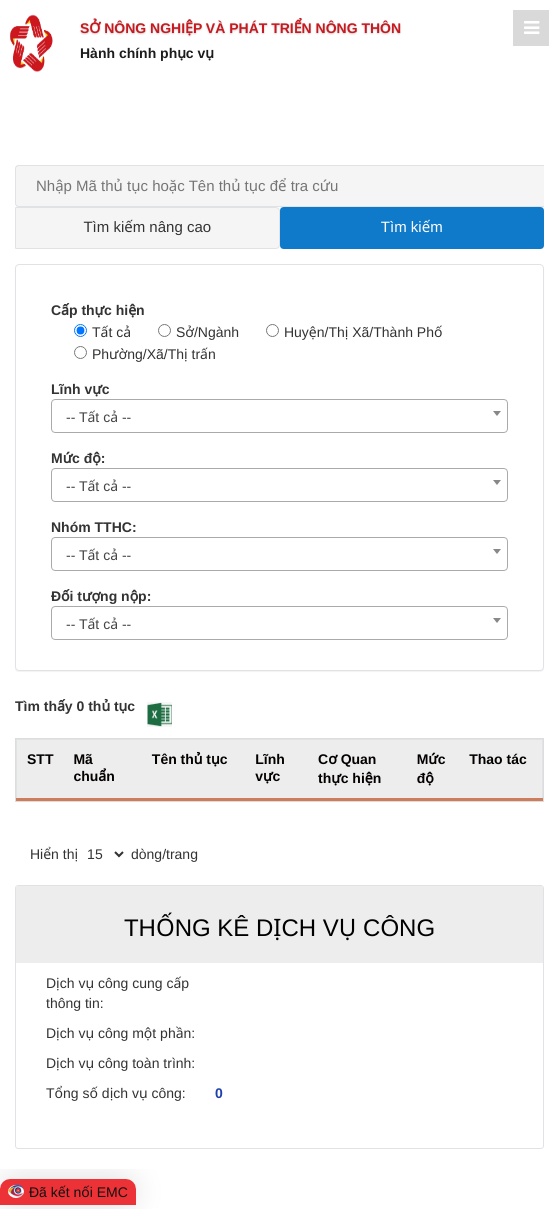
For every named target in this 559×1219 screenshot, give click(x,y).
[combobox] (279, 416)
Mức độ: (78, 458)
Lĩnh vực (80, 389)
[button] (159, 714)
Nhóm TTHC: (94, 527)
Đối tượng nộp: (101, 596)
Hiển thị (54, 854)
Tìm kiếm (412, 227)
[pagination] (105, 854)
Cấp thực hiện (98, 310)
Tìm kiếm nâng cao (147, 227)
